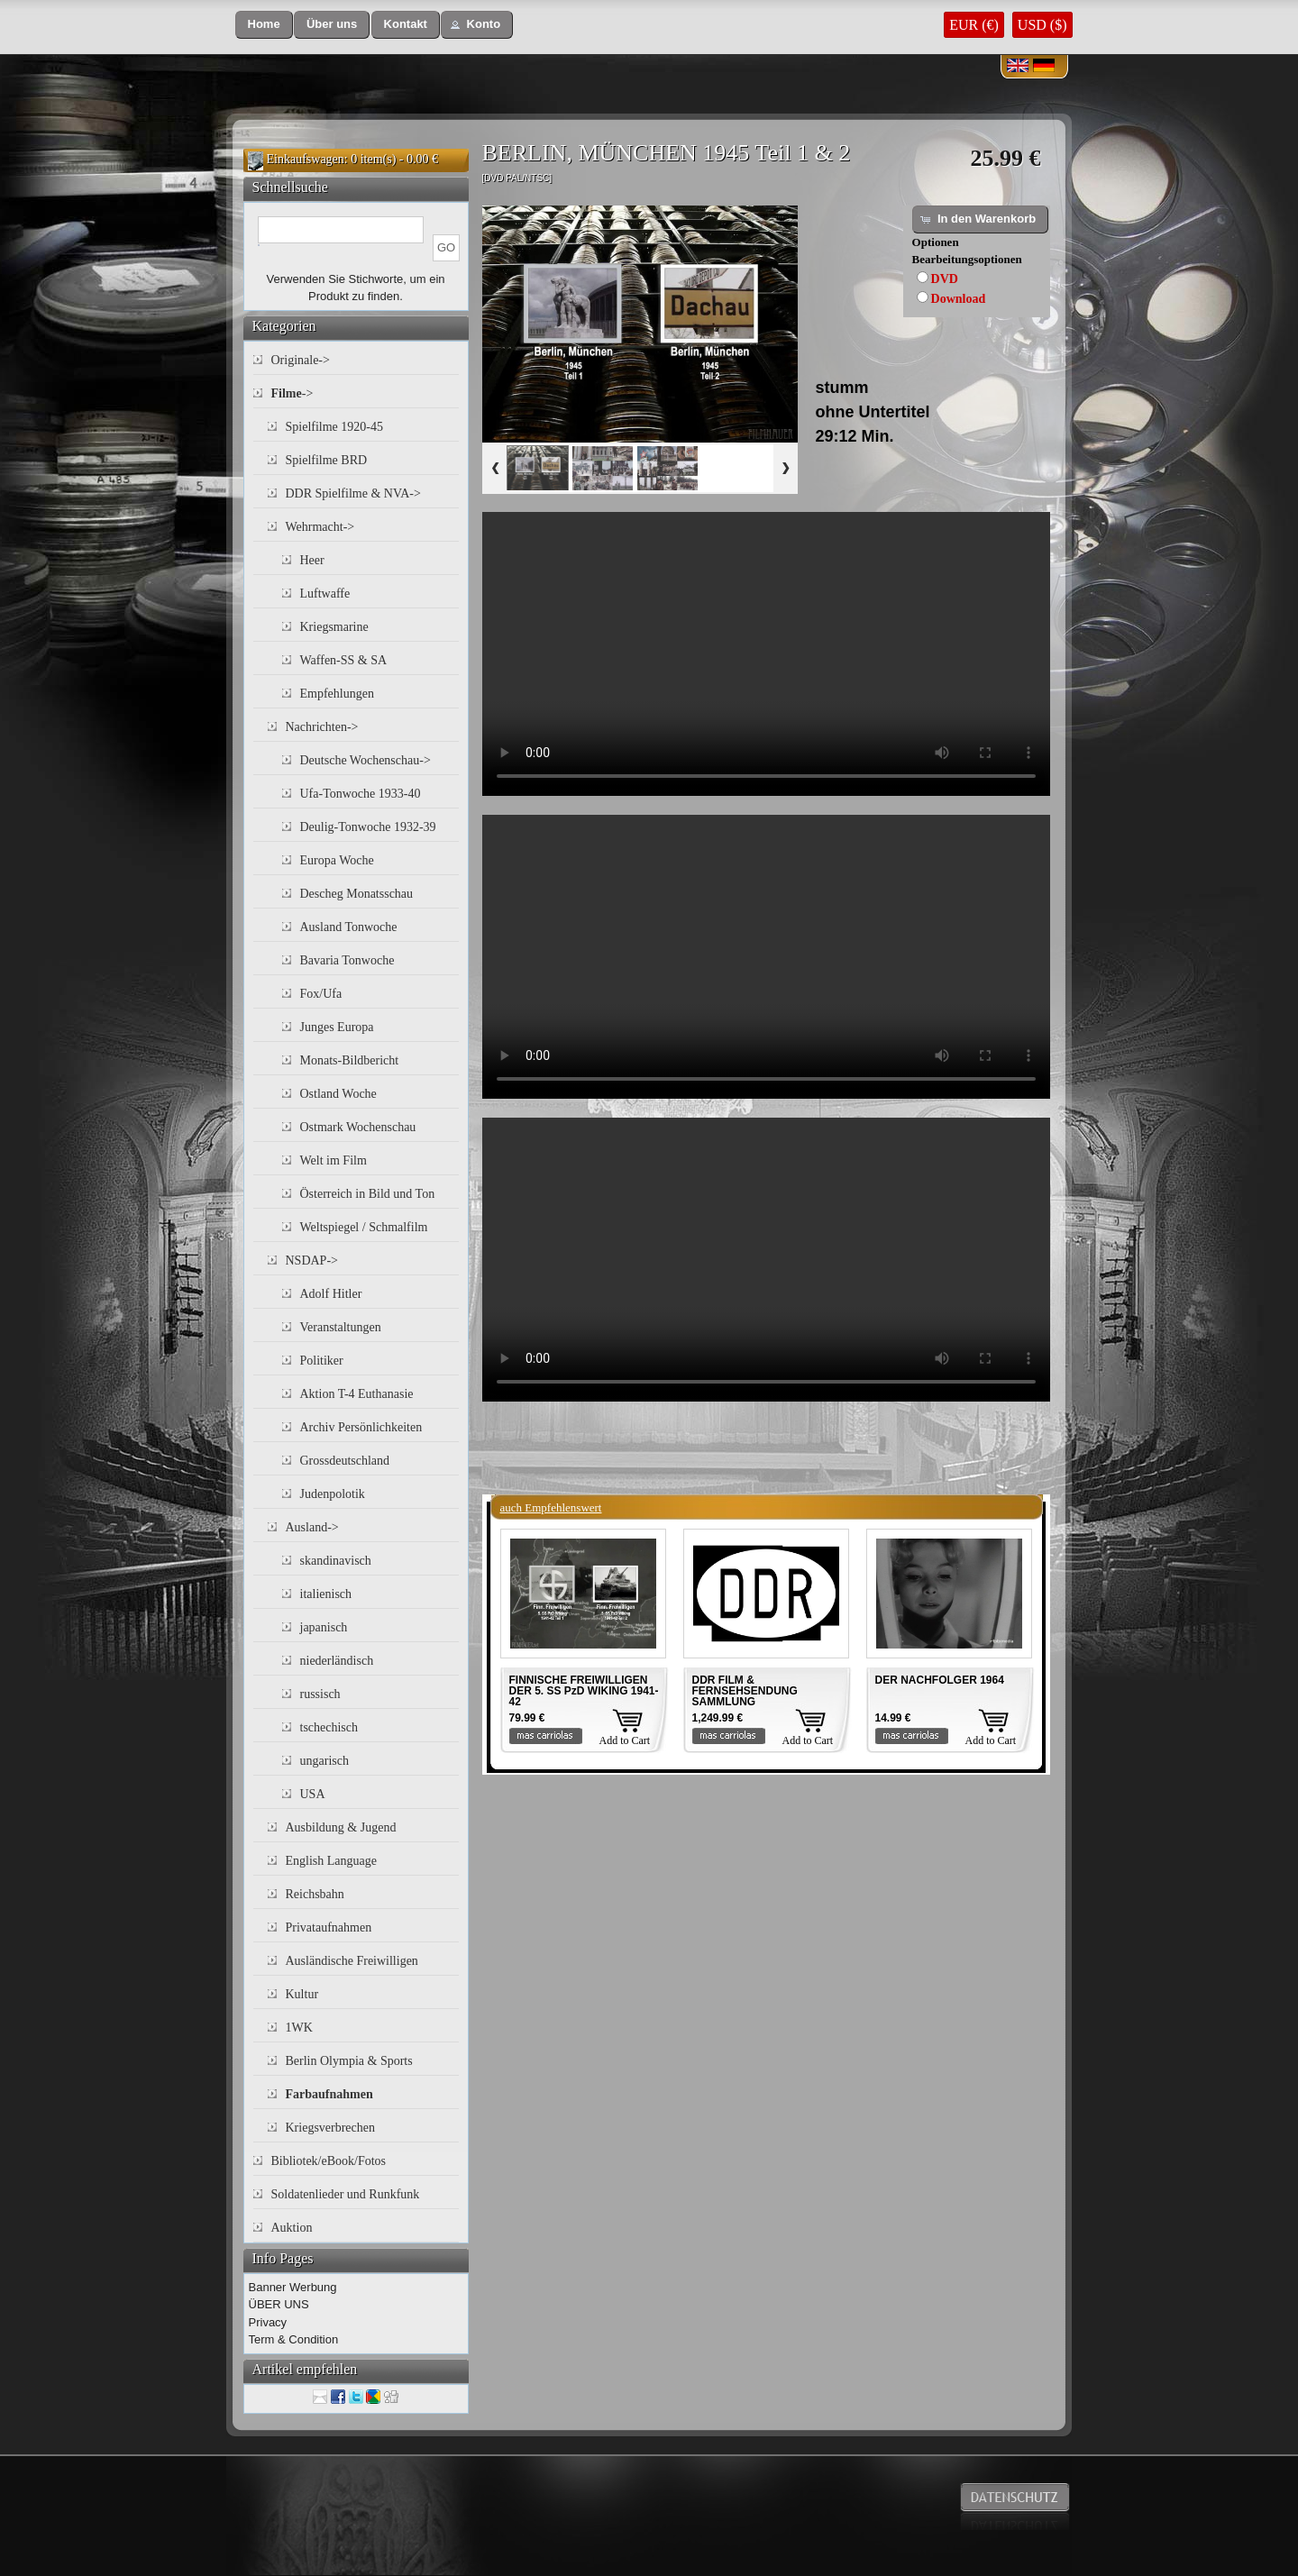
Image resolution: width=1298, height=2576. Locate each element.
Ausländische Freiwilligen (352, 1961)
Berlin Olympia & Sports (349, 2061)
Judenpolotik (332, 1494)
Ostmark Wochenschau (358, 1127)
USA (312, 1794)
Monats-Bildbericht (349, 1060)
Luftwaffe (325, 593)
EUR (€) (974, 24)
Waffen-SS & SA (344, 660)
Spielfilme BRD (327, 460)
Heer (312, 560)
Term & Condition (294, 2339)
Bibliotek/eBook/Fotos (329, 2161)
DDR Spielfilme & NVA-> (353, 493)
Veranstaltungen (340, 1327)
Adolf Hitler (331, 1294)
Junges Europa (337, 1027)
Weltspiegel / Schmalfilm (364, 1227)
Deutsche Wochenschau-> (365, 760)
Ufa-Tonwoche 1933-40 (360, 793)
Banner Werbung (293, 2287)
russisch (320, 1694)
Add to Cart (625, 1740)
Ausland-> (312, 1527)
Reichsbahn (315, 1894)
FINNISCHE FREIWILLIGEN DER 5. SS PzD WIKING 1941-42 (584, 1691)
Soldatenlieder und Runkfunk (345, 2194)
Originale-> (300, 360)
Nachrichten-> (322, 727)
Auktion (292, 2227)
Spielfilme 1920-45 (335, 427)
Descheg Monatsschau (357, 893)
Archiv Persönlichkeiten (361, 1427)
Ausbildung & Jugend (341, 1827)
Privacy (268, 2322)
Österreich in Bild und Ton (367, 1194)
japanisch (324, 1627)
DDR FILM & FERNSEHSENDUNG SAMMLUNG (745, 1691)
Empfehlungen (337, 693)
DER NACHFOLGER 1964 (939, 1680)
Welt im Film (333, 1160)
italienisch (326, 1594)
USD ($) (1042, 24)
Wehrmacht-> (320, 527)
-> (292, 393)
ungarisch (324, 1761)
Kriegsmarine (334, 627)
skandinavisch (335, 1560)
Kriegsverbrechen (331, 2127)
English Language (331, 1861)
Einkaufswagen (305, 159)
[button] (264, 25)
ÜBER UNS (279, 2304)
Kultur (302, 1994)
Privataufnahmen (329, 1927)
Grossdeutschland (345, 1460)
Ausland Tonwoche (349, 927)
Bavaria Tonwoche (347, 960)
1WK (299, 2027)
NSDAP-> (312, 1260)
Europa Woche (337, 860)
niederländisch (337, 1660)
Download (958, 299)
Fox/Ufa (321, 993)
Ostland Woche (338, 1094)
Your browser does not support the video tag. (766, 654)
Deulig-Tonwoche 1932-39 (368, 827)
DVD (944, 279)
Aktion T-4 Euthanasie (357, 1394)
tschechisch (329, 1727)
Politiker (321, 1360)
